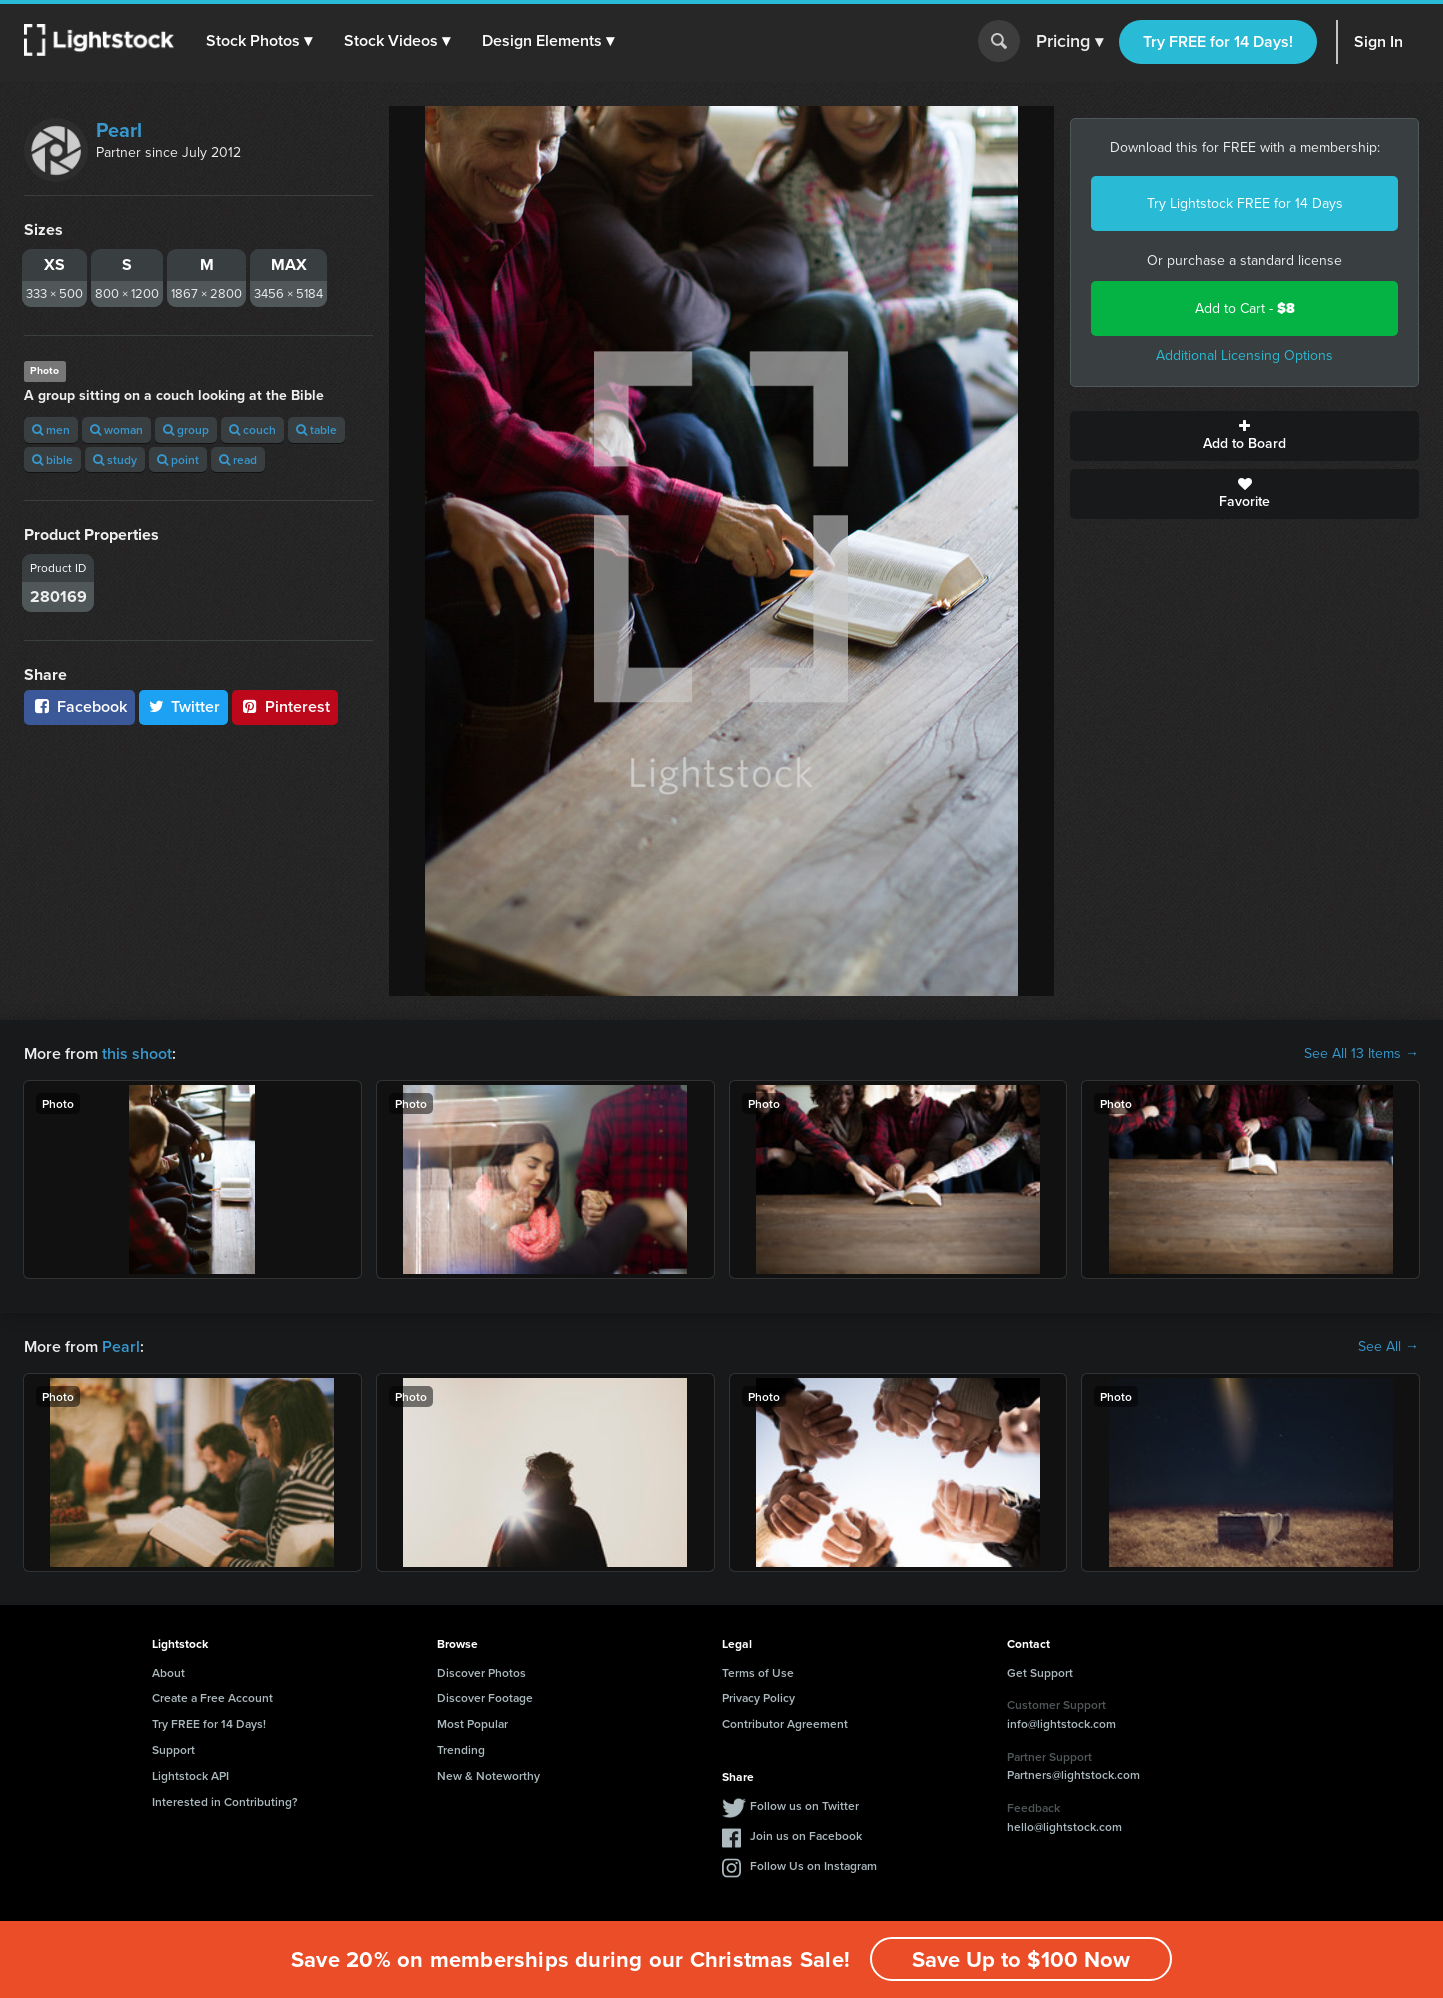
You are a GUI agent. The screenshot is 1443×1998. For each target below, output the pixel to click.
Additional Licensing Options (1244, 355)
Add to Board (1244, 436)
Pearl (119, 130)
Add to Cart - (1245, 308)
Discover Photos (481, 1672)
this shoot (137, 1053)
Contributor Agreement (785, 1723)
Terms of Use (758, 1672)
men (51, 429)
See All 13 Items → (1361, 1054)
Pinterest (285, 706)
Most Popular (472, 1723)
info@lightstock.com (1061, 1723)
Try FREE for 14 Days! (1218, 41)
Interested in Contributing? (225, 1801)
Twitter (184, 706)
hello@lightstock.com (1064, 1826)
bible (52, 459)
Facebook (79, 706)
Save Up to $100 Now (1021, 1959)
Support (173, 1749)
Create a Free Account (212, 1697)
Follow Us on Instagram (813, 1865)
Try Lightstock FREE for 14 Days (1245, 203)
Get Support (1040, 1672)
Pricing (1069, 42)
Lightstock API (190, 1775)
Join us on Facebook (806, 1835)
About (168, 1672)
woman (116, 429)
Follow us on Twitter (804, 1805)
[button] (259, 41)
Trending (461, 1749)
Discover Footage (485, 1697)
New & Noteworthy (488, 1775)
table (316, 429)
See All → (1388, 1347)
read (238, 459)
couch (252, 429)
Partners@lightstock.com (1073, 1774)
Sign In (1378, 41)
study (115, 459)
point (178, 459)
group (186, 429)
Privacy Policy (758, 1697)
